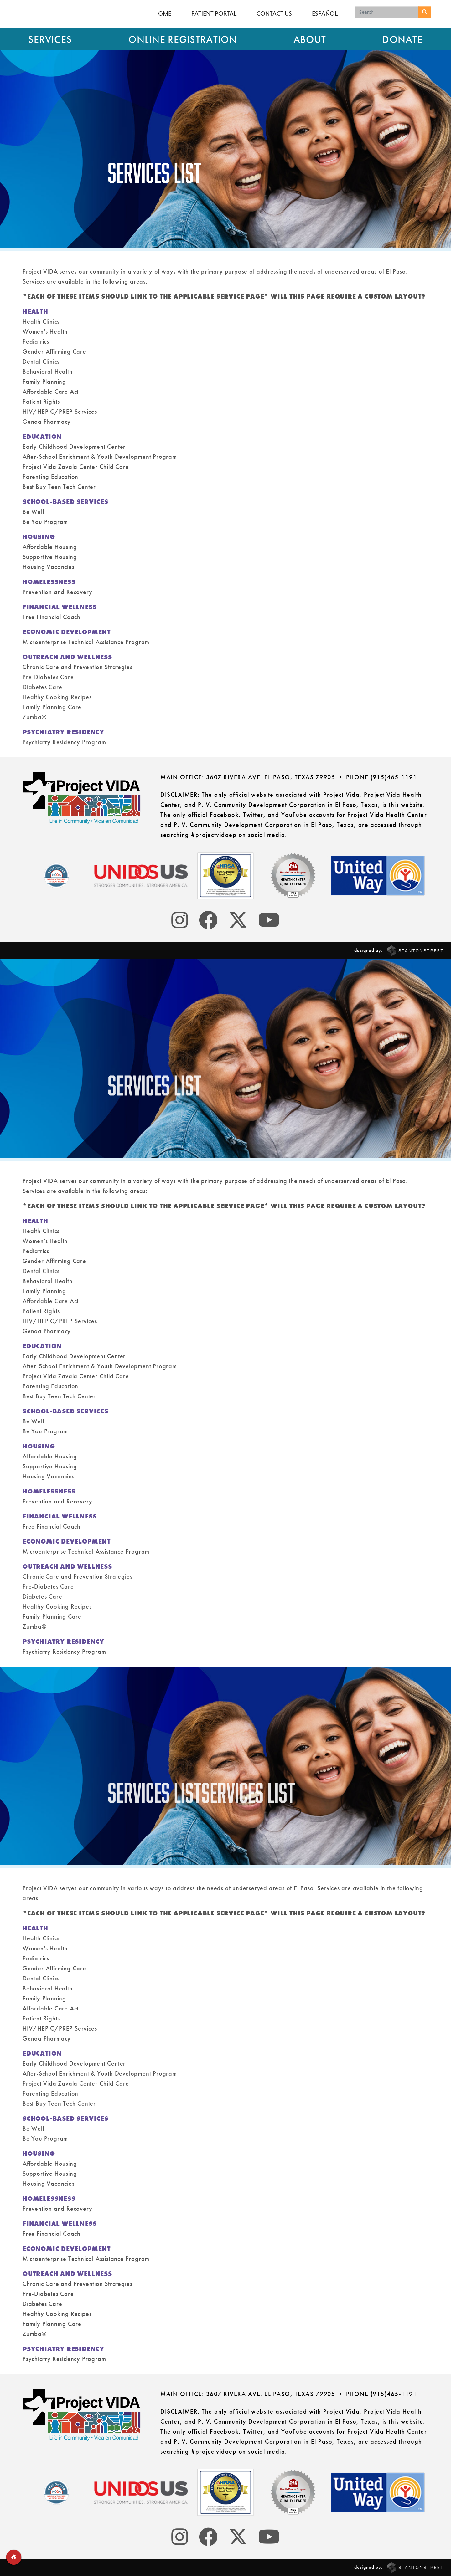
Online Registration (182, 39)
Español (325, 13)
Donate (402, 39)
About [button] (309, 39)
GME (164, 13)
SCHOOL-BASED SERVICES (67, 502)
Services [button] (50, 39)
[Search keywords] (387, 12)
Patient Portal (213, 13)
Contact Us (274, 13)
